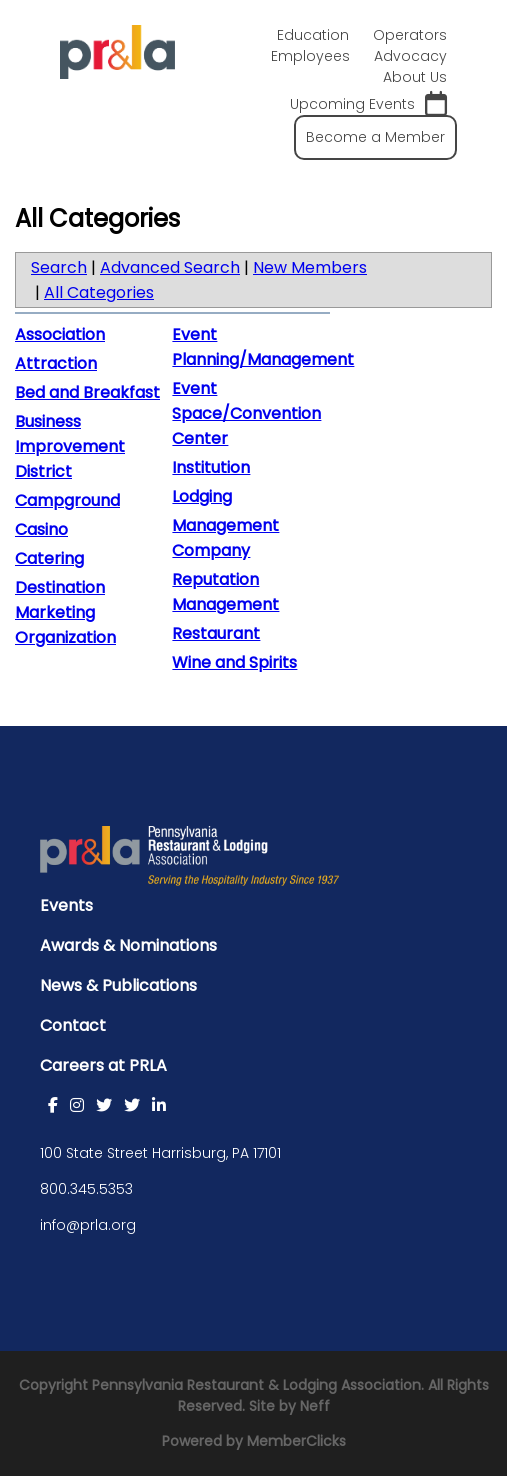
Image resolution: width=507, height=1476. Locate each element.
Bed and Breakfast (87, 392)
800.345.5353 (86, 1189)
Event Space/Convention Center (246, 413)
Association (60, 334)
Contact (73, 1025)
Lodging (202, 496)
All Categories (99, 292)
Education (313, 35)
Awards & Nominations (128, 945)
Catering (49, 558)
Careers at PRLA (103, 1065)
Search (59, 267)
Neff (315, 1406)
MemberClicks (296, 1441)
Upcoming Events (368, 104)
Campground (67, 500)
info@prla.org (88, 1225)
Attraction (56, 363)
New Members (310, 267)
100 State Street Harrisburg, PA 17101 (160, 1153)
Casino (41, 529)
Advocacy (410, 56)
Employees (310, 56)
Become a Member (375, 137)
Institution (211, 467)
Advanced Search (170, 267)
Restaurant (216, 633)
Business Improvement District (70, 446)
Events (66, 905)
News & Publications (118, 985)
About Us (415, 77)
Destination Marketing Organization (65, 612)
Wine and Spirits (234, 662)
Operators (410, 35)
